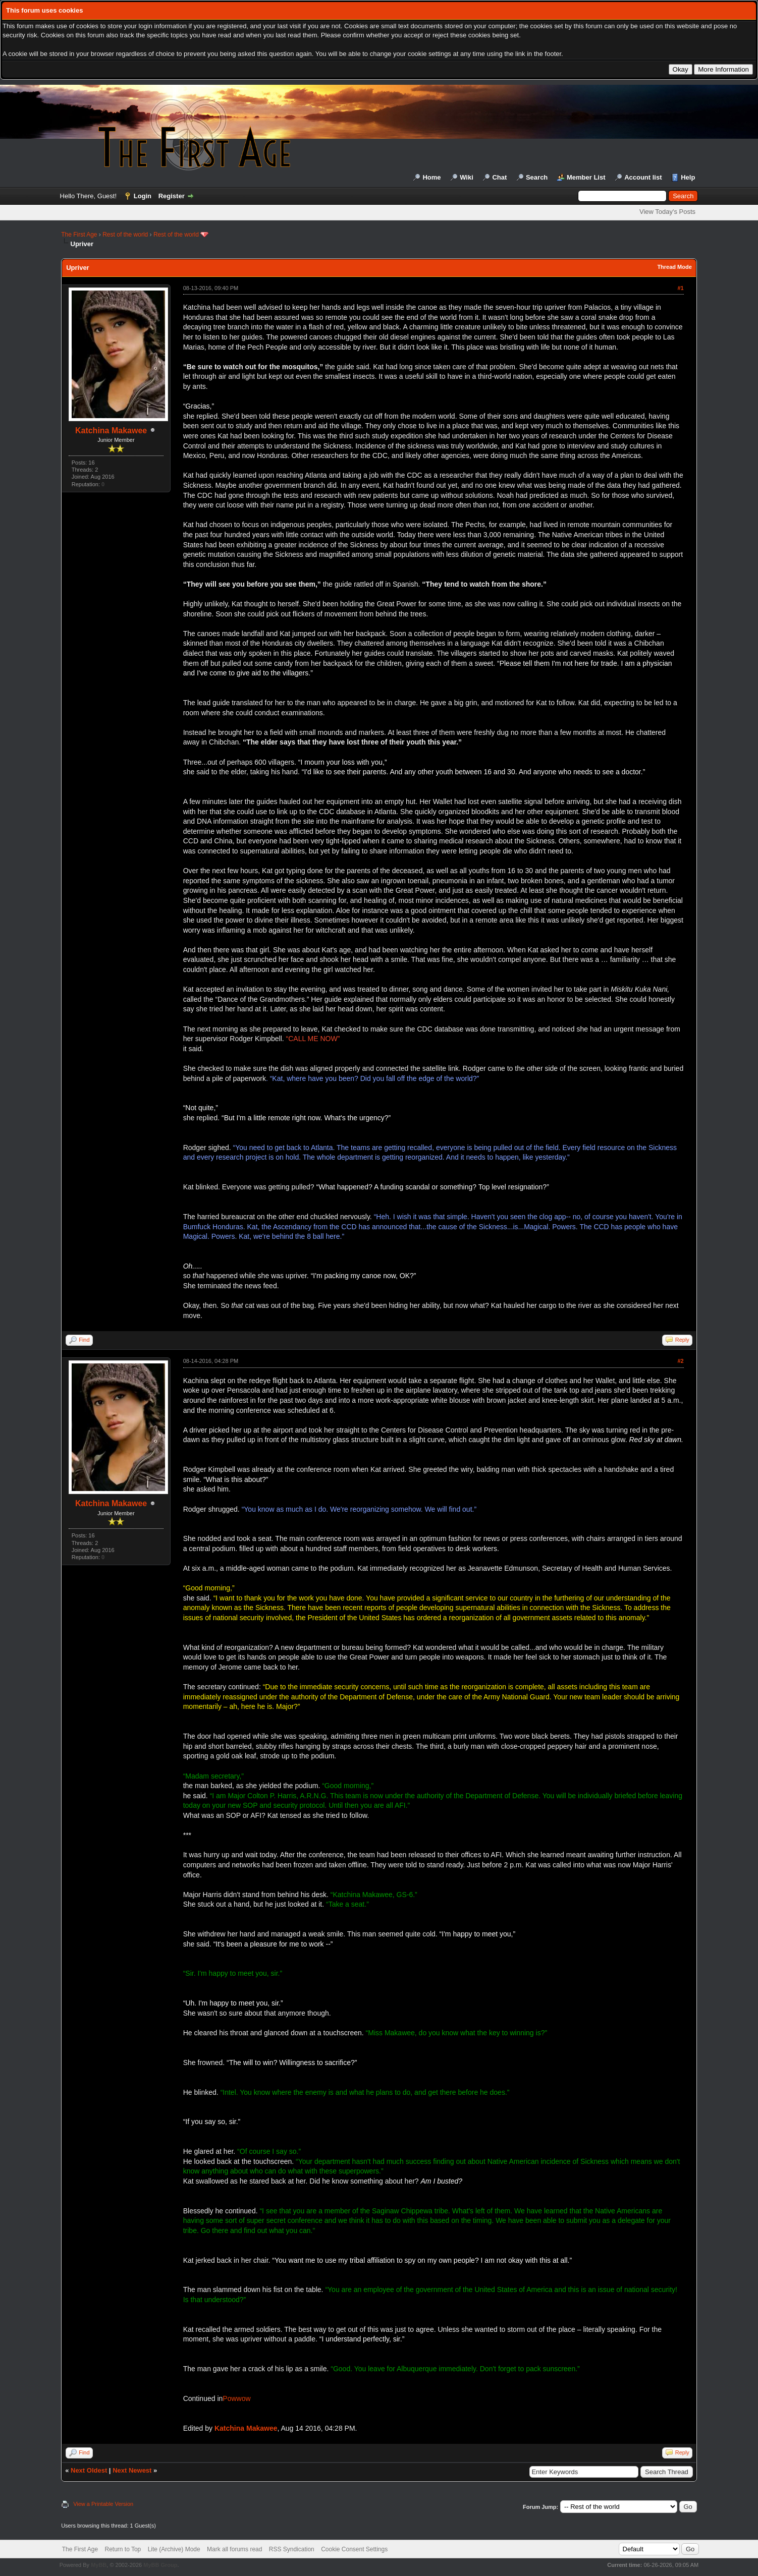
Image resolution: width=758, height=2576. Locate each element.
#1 (680, 288)
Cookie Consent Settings (354, 2549)
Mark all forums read (234, 2549)
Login (142, 196)
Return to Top (122, 2549)
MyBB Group (160, 2565)
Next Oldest (89, 2470)
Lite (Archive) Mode (174, 2549)
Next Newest (132, 2470)
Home (431, 177)
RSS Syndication (291, 2549)
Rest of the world (125, 234)
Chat (499, 177)
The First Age (79, 234)
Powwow (236, 2398)
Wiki (466, 177)
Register (171, 196)
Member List (586, 177)
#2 (680, 1361)
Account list (643, 177)
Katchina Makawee (111, 430)
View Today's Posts (667, 211)
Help (688, 177)
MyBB (98, 2565)
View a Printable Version (103, 2504)
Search (537, 177)
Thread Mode (674, 267)
